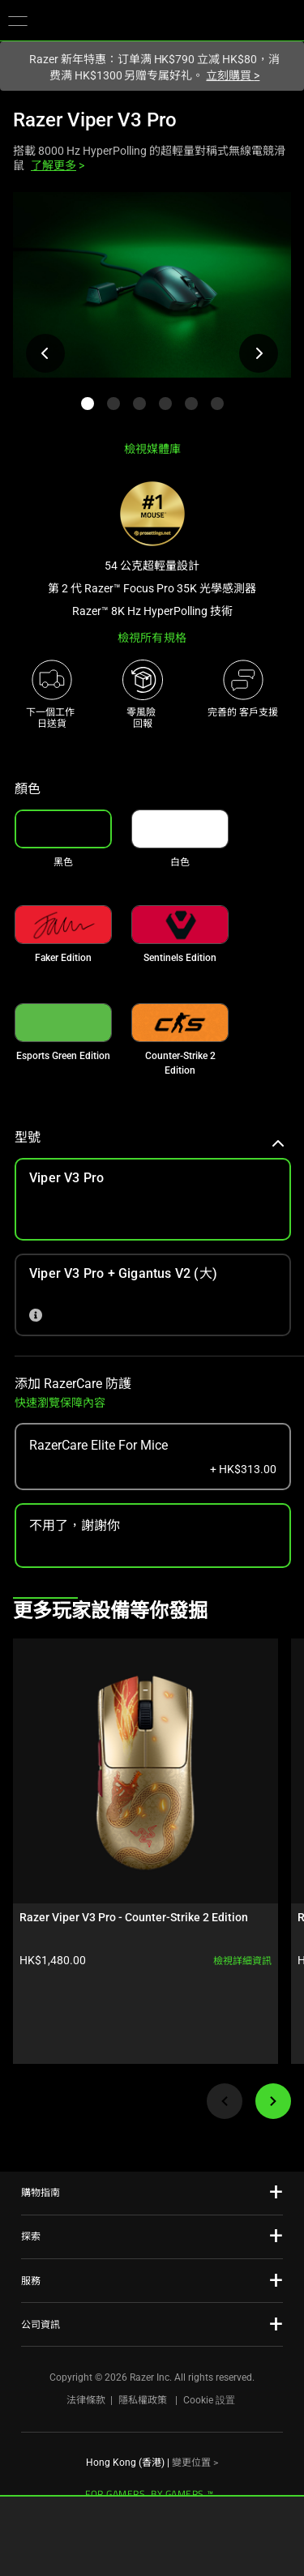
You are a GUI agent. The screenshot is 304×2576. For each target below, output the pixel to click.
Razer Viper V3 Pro (95, 120)
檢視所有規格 (152, 637)
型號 (150, 1137)
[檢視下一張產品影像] (258, 353)
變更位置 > (195, 2462)
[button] (18, 20)
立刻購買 (232, 75)
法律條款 (85, 2400)
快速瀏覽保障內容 (60, 1402)
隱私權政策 (142, 2400)
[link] (180, 829)
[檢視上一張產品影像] (45, 353)
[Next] (273, 2101)
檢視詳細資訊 (242, 1961)
